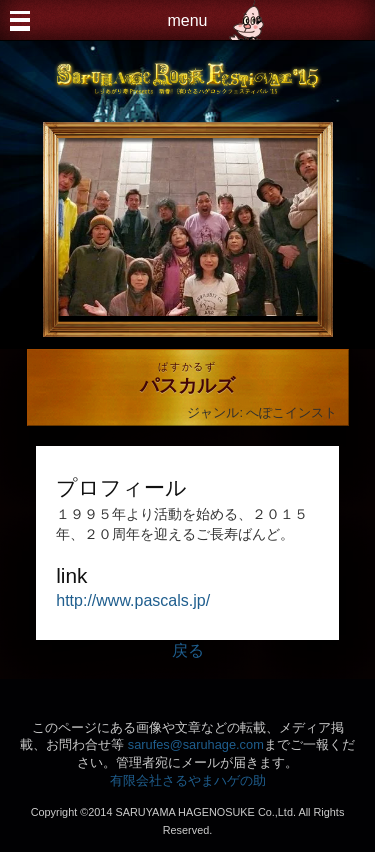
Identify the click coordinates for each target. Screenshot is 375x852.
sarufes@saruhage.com (196, 744)
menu (187, 20)
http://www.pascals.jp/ (133, 600)
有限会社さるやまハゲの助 (188, 780)
